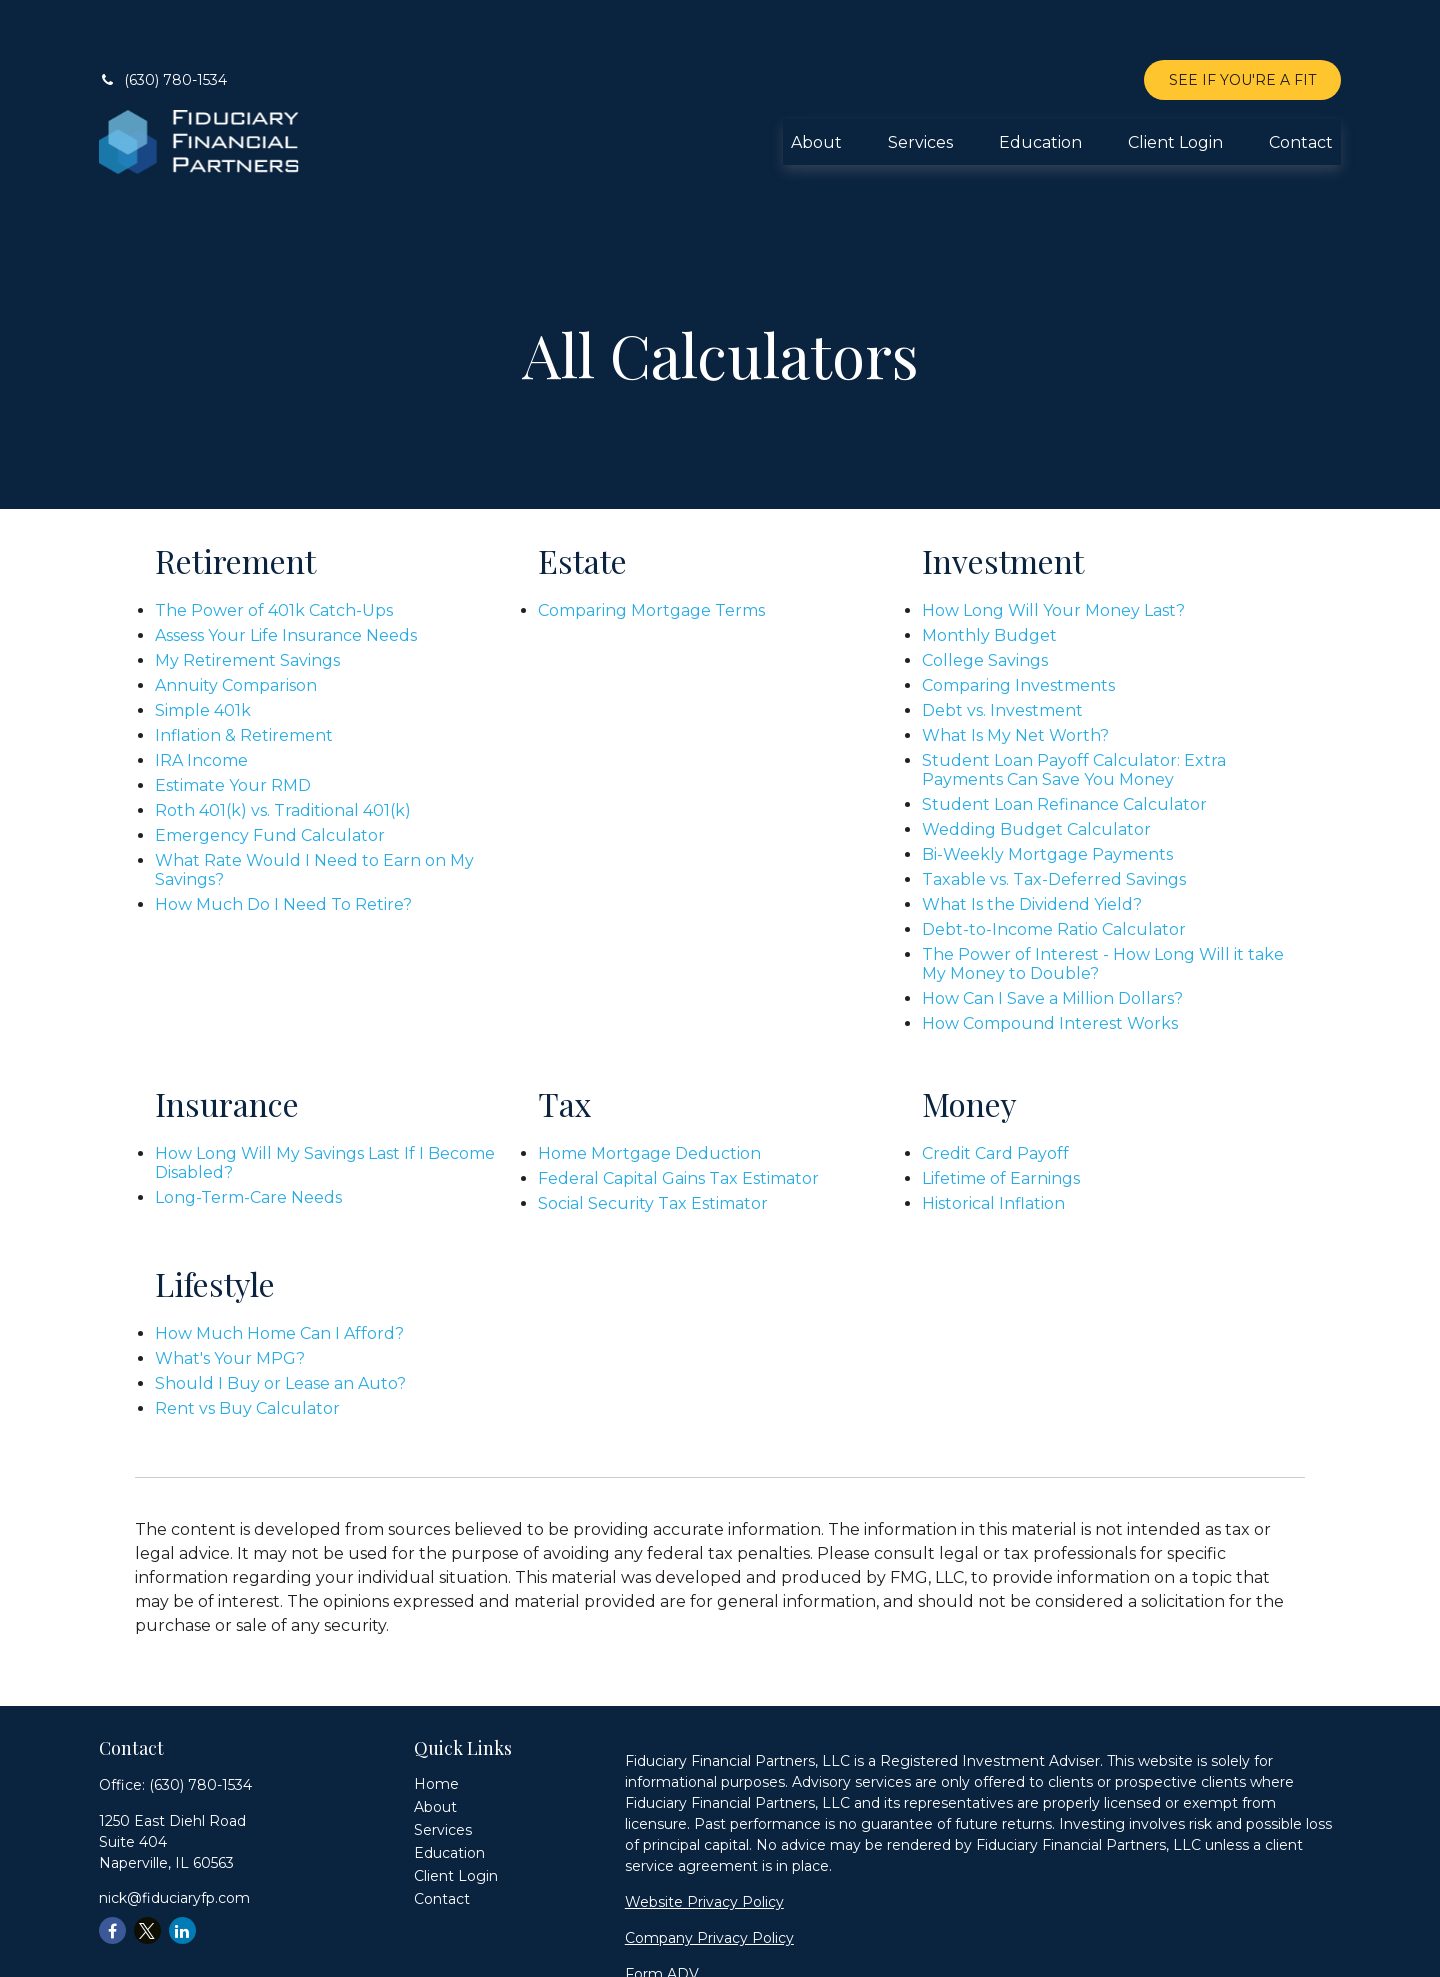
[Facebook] (112, 1870)
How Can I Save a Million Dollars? (1052, 938)
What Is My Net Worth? (1015, 675)
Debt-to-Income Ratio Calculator (1054, 869)
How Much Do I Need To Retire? (283, 844)
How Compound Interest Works (1050, 963)
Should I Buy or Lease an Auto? (280, 1323)
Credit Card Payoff (995, 1093)
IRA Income (201, 700)
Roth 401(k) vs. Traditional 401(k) (283, 750)
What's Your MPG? (230, 1298)
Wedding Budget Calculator (1036, 769)
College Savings (985, 600)
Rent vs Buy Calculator (247, 1348)
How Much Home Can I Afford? (279, 1273)
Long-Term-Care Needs (248, 1137)
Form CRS (661, 1950)
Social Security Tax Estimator (653, 1143)
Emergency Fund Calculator (270, 775)
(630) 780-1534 (163, 20)
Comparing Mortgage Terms (651, 550)
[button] (816, 82)
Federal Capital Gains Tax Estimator (678, 1118)
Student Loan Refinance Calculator (1064, 744)
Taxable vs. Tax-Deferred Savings (1054, 819)
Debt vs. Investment (1002, 650)
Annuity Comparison (236, 625)
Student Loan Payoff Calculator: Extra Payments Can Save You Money (1074, 710)
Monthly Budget (989, 575)
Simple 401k (203, 650)
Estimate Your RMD (233, 725)
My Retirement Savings (247, 600)
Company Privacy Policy (709, 1878)
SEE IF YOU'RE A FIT (1242, 20)
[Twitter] (147, 1870)
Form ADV (662, 1914)
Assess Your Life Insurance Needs (286, 575)
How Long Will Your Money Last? (1053, 550)
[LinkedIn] (182, 1870)
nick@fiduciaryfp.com (174, 1838)
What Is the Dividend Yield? (1032, 844)
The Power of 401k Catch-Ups (274, 550)
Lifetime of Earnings (1001, 1118)
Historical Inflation (993, 1143)
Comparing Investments (1018, 625)
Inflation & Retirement (244, 675)
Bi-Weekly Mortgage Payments (1047, 794)
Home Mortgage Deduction (649, 1093)
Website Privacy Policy (704, 1842)
